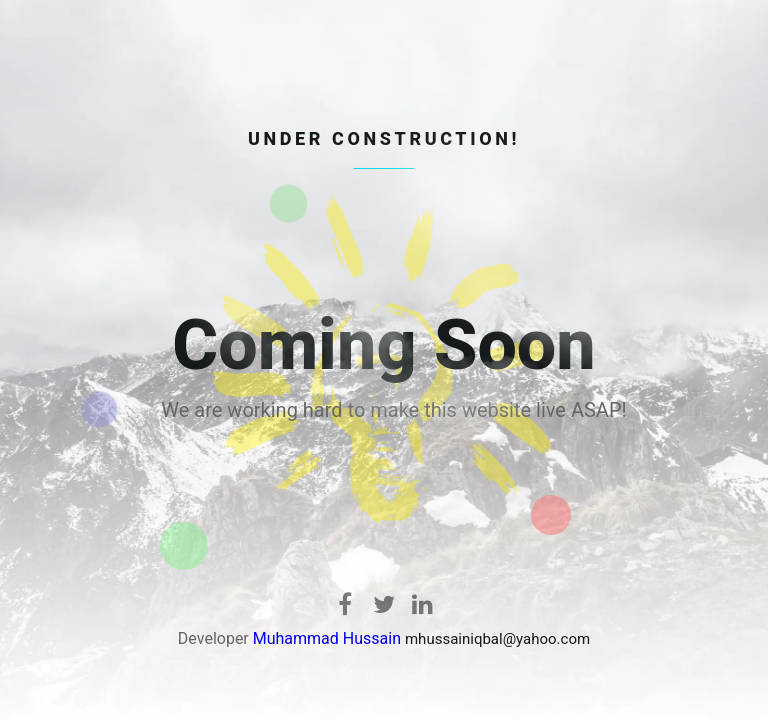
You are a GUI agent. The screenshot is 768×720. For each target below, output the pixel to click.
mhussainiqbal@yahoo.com (497, 639)
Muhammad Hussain (327, 638)
